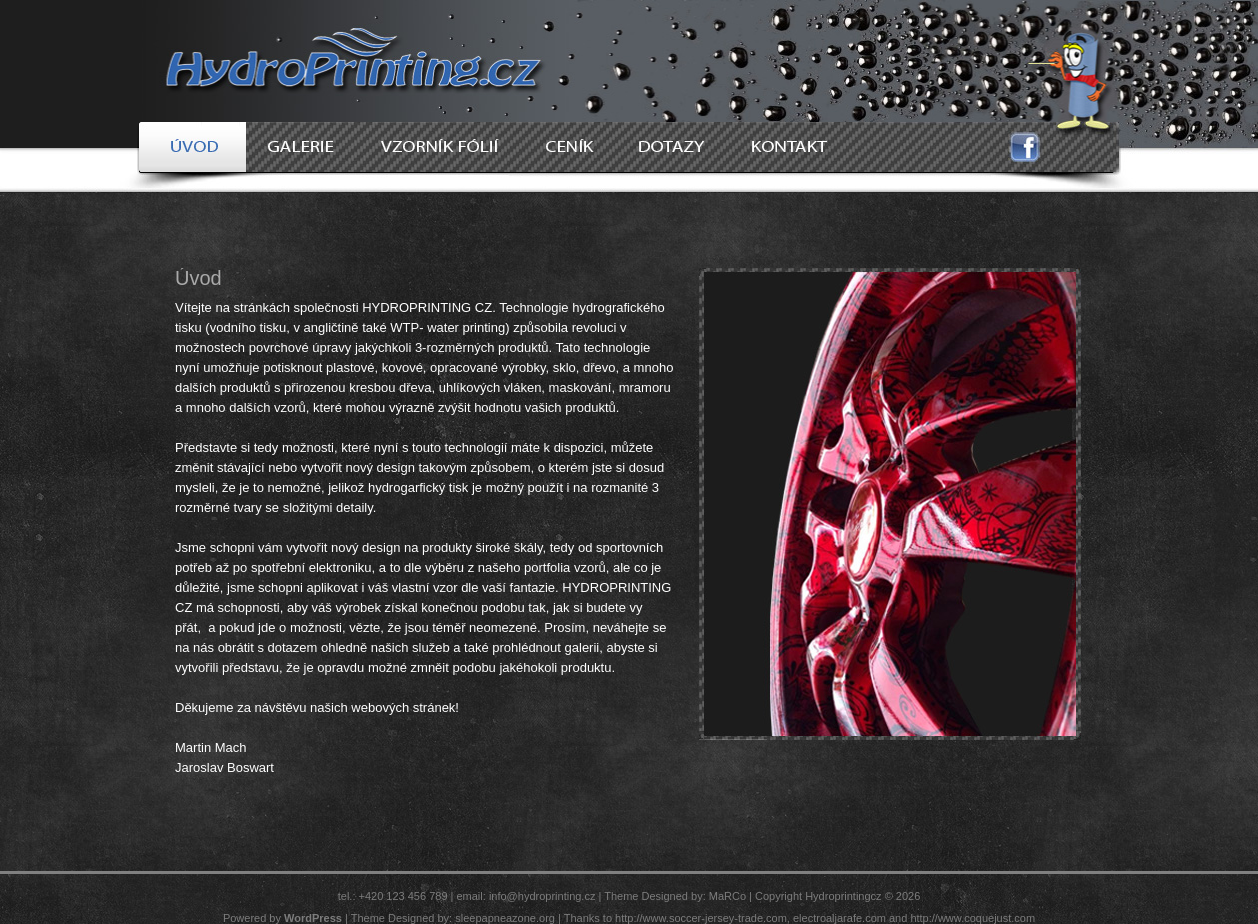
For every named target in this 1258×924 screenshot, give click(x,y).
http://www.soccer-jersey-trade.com (701, 918)
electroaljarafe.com (839, 918)
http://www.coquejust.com (972, 918)
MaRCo (727, 896)
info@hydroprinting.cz (542, 896)
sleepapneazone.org (505, 918)
